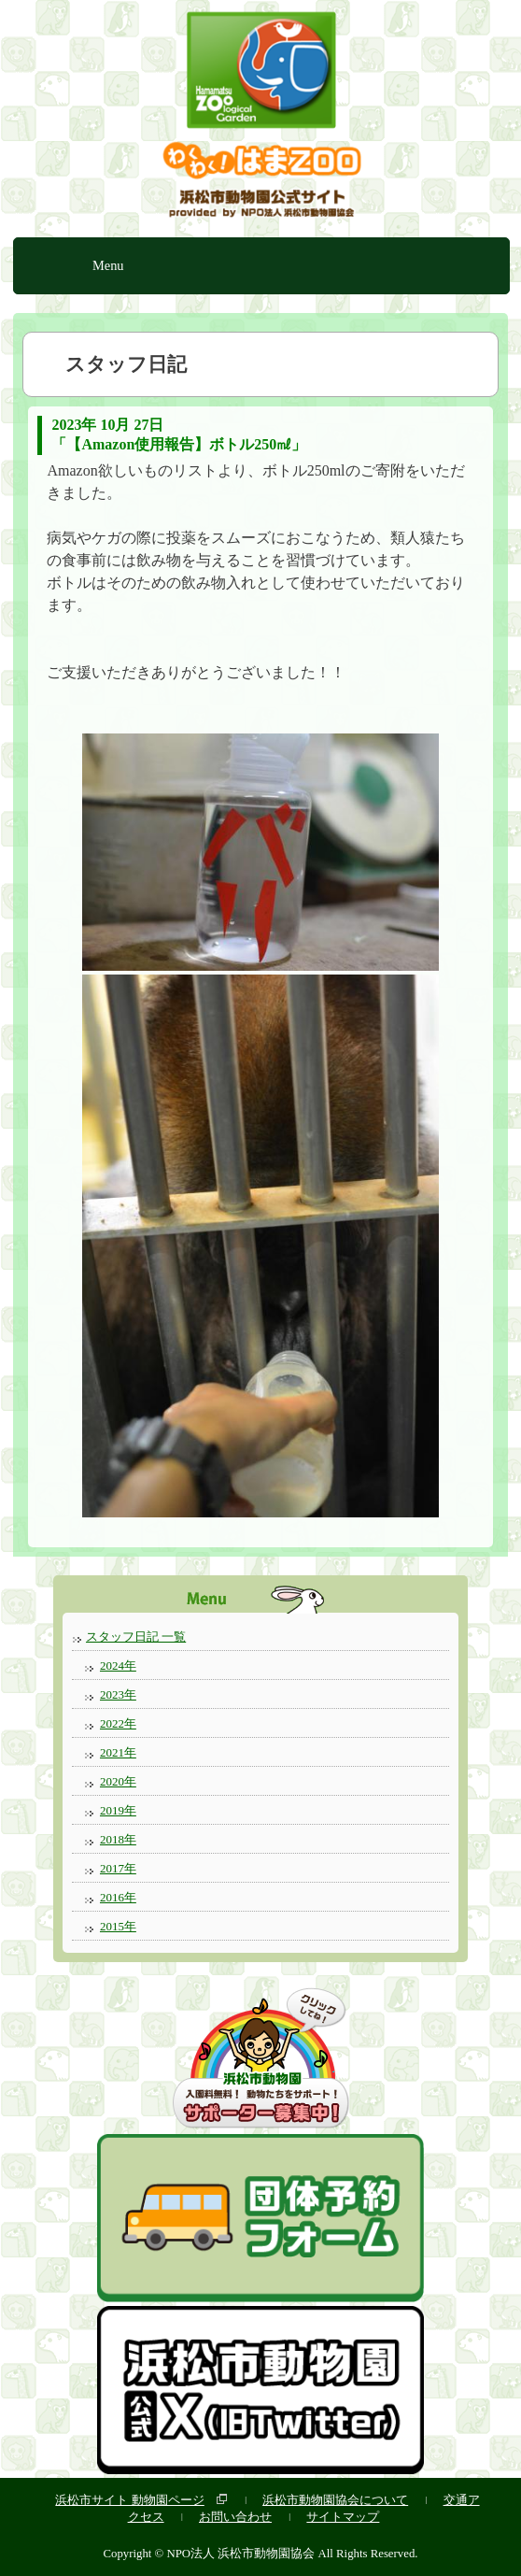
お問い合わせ (235, 2517)
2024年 (118, 1665)
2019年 (118, 1810)
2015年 (118, 1926)
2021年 (118, 1752)
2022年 (118, 1723)
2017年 (118, 1868)
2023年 (118, 1694)
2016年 (118, 1897)
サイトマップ (342, 2517)
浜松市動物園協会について (335, 2500)
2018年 (118, 1839)
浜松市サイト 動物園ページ (129, 2500)
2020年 (118, 1781)
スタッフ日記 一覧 (136, 1637)
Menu (108, 265)
